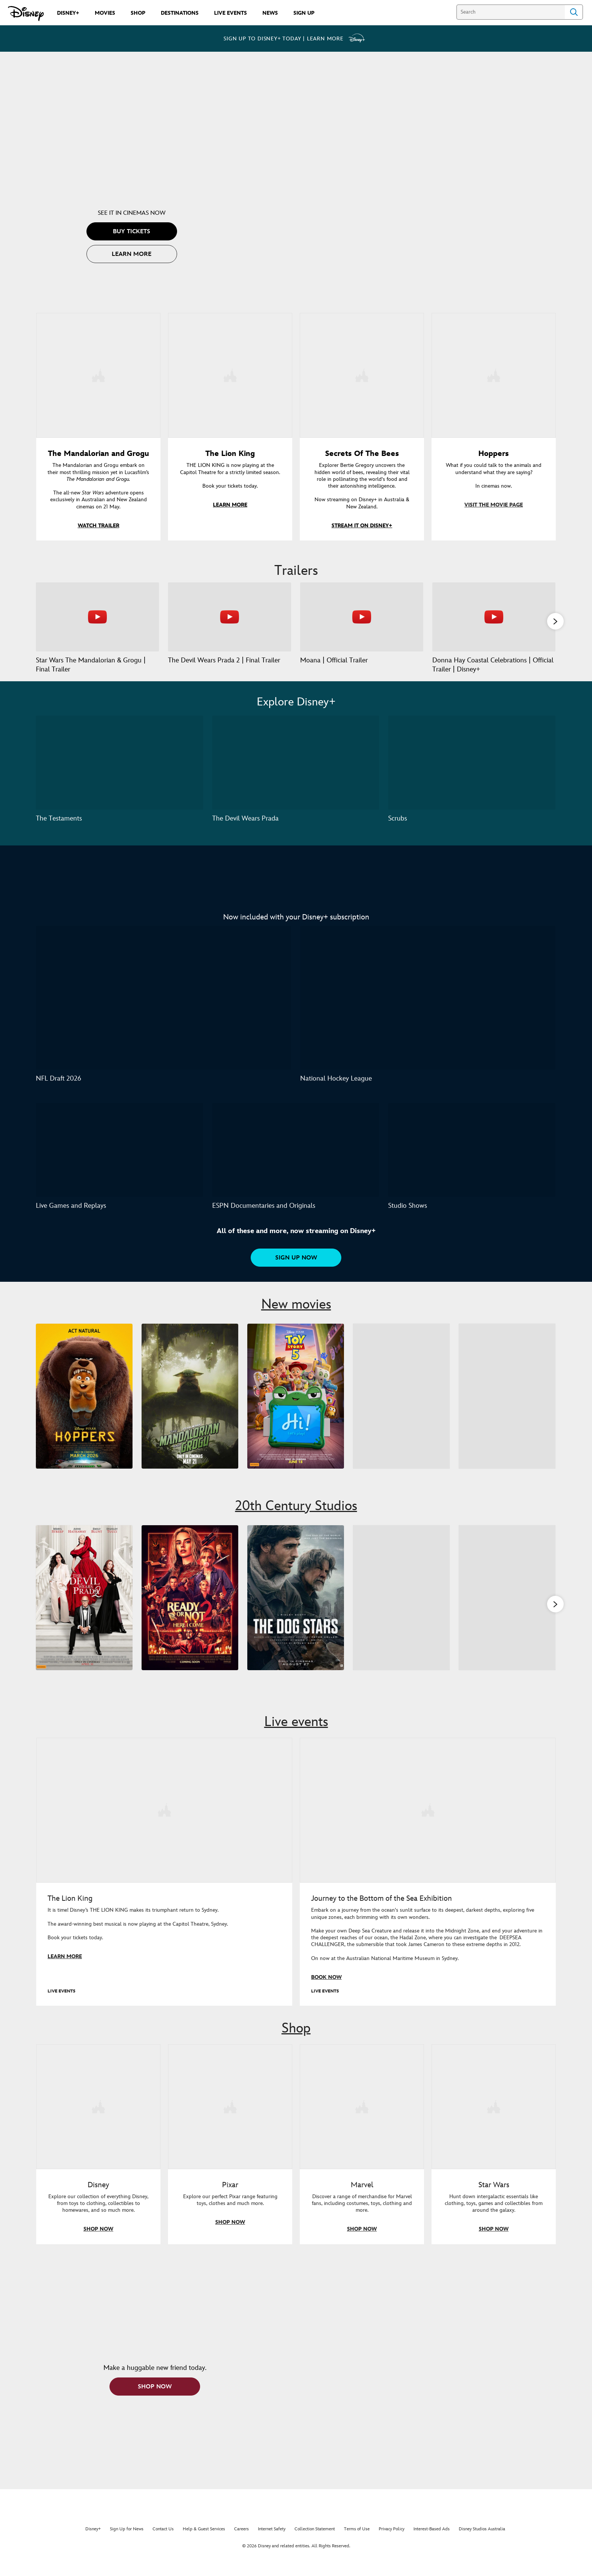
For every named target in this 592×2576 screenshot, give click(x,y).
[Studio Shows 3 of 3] (471, 1160)
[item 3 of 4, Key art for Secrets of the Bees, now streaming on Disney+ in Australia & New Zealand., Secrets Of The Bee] (362, 375)
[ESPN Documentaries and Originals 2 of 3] (295, 1160)
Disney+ (93, 2540)
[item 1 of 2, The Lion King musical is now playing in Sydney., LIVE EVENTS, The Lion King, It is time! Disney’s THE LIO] (164, 1823)
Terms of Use (357, 2540)
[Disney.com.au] (26, 13)
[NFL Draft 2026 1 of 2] (163, 1008)
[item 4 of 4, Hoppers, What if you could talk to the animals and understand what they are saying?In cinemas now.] (494, 375)
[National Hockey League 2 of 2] (427, 1008)
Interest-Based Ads (431, 2540)
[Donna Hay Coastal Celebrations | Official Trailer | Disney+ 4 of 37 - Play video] (493, 616)
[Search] (510, 12)
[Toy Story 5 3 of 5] (296, 1406)
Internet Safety (271, 2540)
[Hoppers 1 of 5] (84, 1406)
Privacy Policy (391, 2540)
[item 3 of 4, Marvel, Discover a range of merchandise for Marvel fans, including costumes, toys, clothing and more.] (362, 2118)
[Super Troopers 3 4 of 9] (402, 1608)
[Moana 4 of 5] (402, 1406)
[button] (131, 231)
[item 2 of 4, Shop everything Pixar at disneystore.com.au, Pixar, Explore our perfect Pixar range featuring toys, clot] (230, 2118)
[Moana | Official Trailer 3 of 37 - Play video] (361, 616)
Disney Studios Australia (482, 2540)
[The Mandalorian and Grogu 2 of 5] (190, 1406)
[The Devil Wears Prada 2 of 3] (295, 773)
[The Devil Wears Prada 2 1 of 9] (84, 1608)
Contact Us (163, 2540)
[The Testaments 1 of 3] (119, 773)
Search (573, 12)
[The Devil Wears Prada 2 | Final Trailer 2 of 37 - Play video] (229, 616)
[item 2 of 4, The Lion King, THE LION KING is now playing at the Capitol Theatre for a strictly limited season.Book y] (230, 375)
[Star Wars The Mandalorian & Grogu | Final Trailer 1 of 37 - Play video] (97, 616)
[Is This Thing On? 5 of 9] (508, 1608)
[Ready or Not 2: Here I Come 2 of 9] (190, 1608)
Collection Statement (314, 2540)
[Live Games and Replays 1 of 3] (119, 1160)
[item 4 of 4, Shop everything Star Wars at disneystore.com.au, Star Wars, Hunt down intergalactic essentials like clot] (494, 2118)
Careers (241, 2540)
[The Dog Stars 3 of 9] (296, 1608)
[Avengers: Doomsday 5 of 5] (508, 1406)
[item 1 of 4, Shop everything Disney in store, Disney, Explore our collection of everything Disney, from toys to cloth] (98, 2118)
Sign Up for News (126, 2540)
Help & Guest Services (204, 2540)
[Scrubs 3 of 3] (471, 773)
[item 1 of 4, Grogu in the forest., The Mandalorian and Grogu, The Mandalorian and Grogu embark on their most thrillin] (98, 375)
